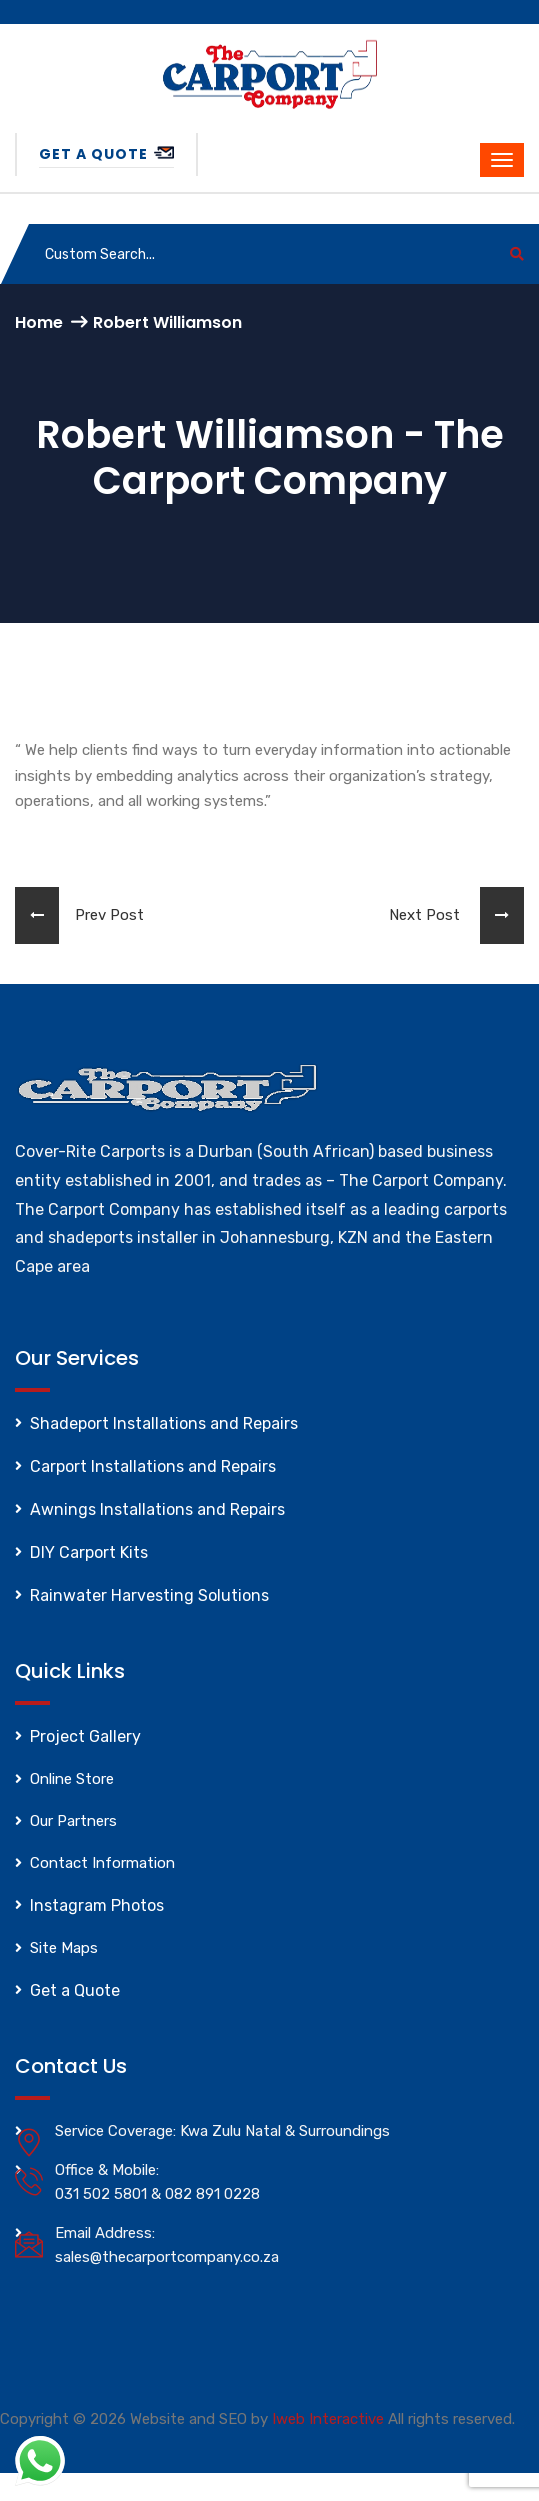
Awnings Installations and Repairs (157, 1509)
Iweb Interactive (328, 2419)
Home (39, 322)
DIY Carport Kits (89, 1552)
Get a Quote (106, 154)
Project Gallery (85, 1736)
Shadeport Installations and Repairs (164, 1423)
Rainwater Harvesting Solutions (149, 1595)
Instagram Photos (97, 1905)
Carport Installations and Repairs (153, 1466)
